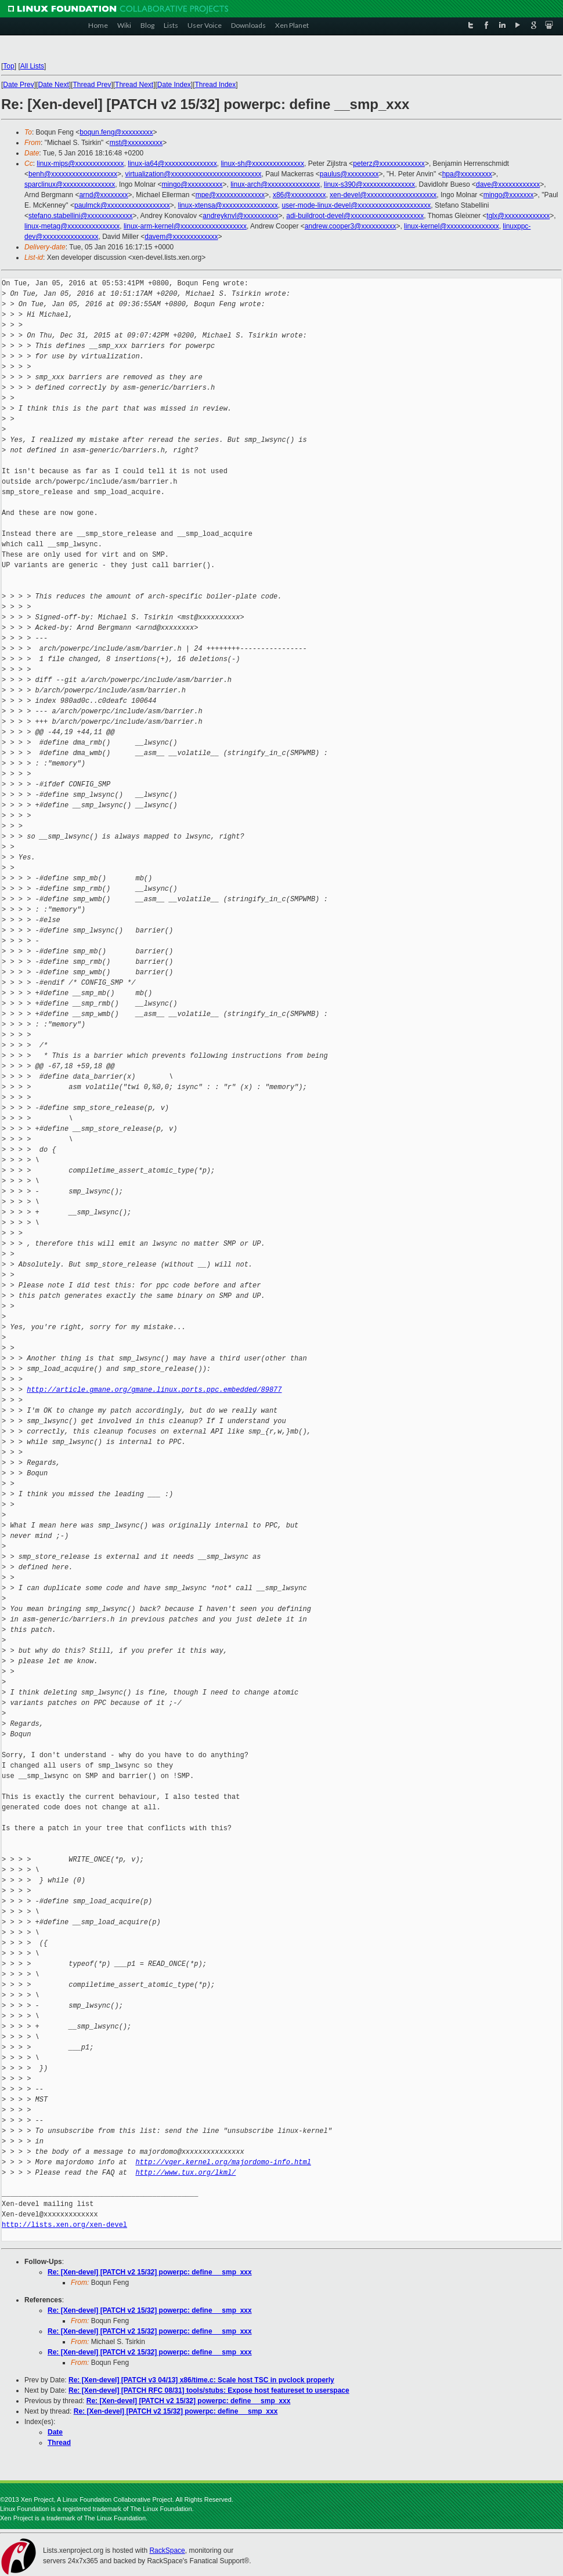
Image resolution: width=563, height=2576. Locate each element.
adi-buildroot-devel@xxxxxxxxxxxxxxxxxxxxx (355, 216)
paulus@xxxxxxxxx (349, 174)
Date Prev (18, 85)
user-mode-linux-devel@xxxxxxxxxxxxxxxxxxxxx (356, 205)
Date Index (174, 85)
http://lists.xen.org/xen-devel (64, 2225)
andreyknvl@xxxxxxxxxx (240, 216)
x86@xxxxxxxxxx (299, 195)
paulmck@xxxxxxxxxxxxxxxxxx (122, 205)
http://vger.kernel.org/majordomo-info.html (223, 2162)
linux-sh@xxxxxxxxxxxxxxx (262, 163)
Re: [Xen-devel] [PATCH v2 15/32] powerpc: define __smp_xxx (150, 2272)
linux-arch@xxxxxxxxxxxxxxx (275, 184)
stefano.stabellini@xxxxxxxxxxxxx (80, 216)
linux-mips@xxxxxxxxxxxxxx (80, 163)
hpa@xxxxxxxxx (467, 174)
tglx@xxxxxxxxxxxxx (518, 216)
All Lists (32, 66)
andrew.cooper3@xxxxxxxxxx (350, 226)
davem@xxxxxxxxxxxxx (181, 237)
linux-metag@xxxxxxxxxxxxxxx (72, 226)
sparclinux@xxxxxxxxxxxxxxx (69, 184)
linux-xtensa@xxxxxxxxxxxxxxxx (228, 205)
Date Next (53, 85)
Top (8, 66)
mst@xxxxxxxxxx (136, 143)
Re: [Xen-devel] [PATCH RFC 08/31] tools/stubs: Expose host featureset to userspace (208, 2390)
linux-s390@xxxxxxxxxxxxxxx (369, 184)
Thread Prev (92, 85)
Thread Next (134, 85)
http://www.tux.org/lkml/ (185, 2173)
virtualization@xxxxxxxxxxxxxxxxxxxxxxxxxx (193, 174)
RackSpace (167, 2550)
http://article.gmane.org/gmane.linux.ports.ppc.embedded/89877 (154, 1390)
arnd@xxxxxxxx (103, 195)
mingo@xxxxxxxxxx (192, 184)
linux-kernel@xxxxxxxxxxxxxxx (451, 226)
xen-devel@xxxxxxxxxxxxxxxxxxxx (383, 195)
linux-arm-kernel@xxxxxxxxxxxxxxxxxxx (185, 226)
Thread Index (215, 85)
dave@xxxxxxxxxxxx (508, 184)
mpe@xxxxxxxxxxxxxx (230, 195)
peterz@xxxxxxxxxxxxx (389, 163)
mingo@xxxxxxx (508, 195)
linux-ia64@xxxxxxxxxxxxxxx (172, 163)
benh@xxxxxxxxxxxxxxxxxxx (72, 174)
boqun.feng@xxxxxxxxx (116, 132)
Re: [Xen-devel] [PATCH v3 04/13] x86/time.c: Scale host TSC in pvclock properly (201, 2380)
